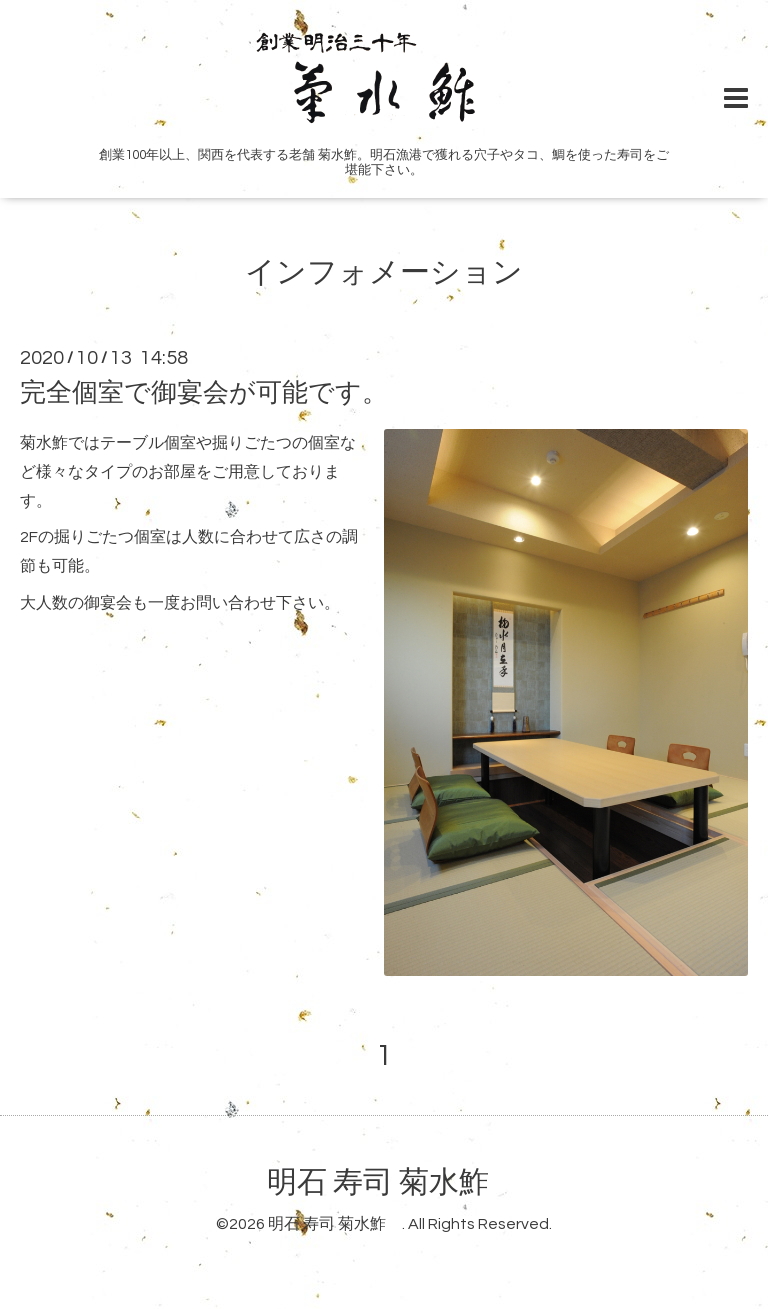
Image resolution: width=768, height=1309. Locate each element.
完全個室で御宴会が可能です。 (204, 393)
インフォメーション (384, 272)
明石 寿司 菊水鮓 (393, 1182)
